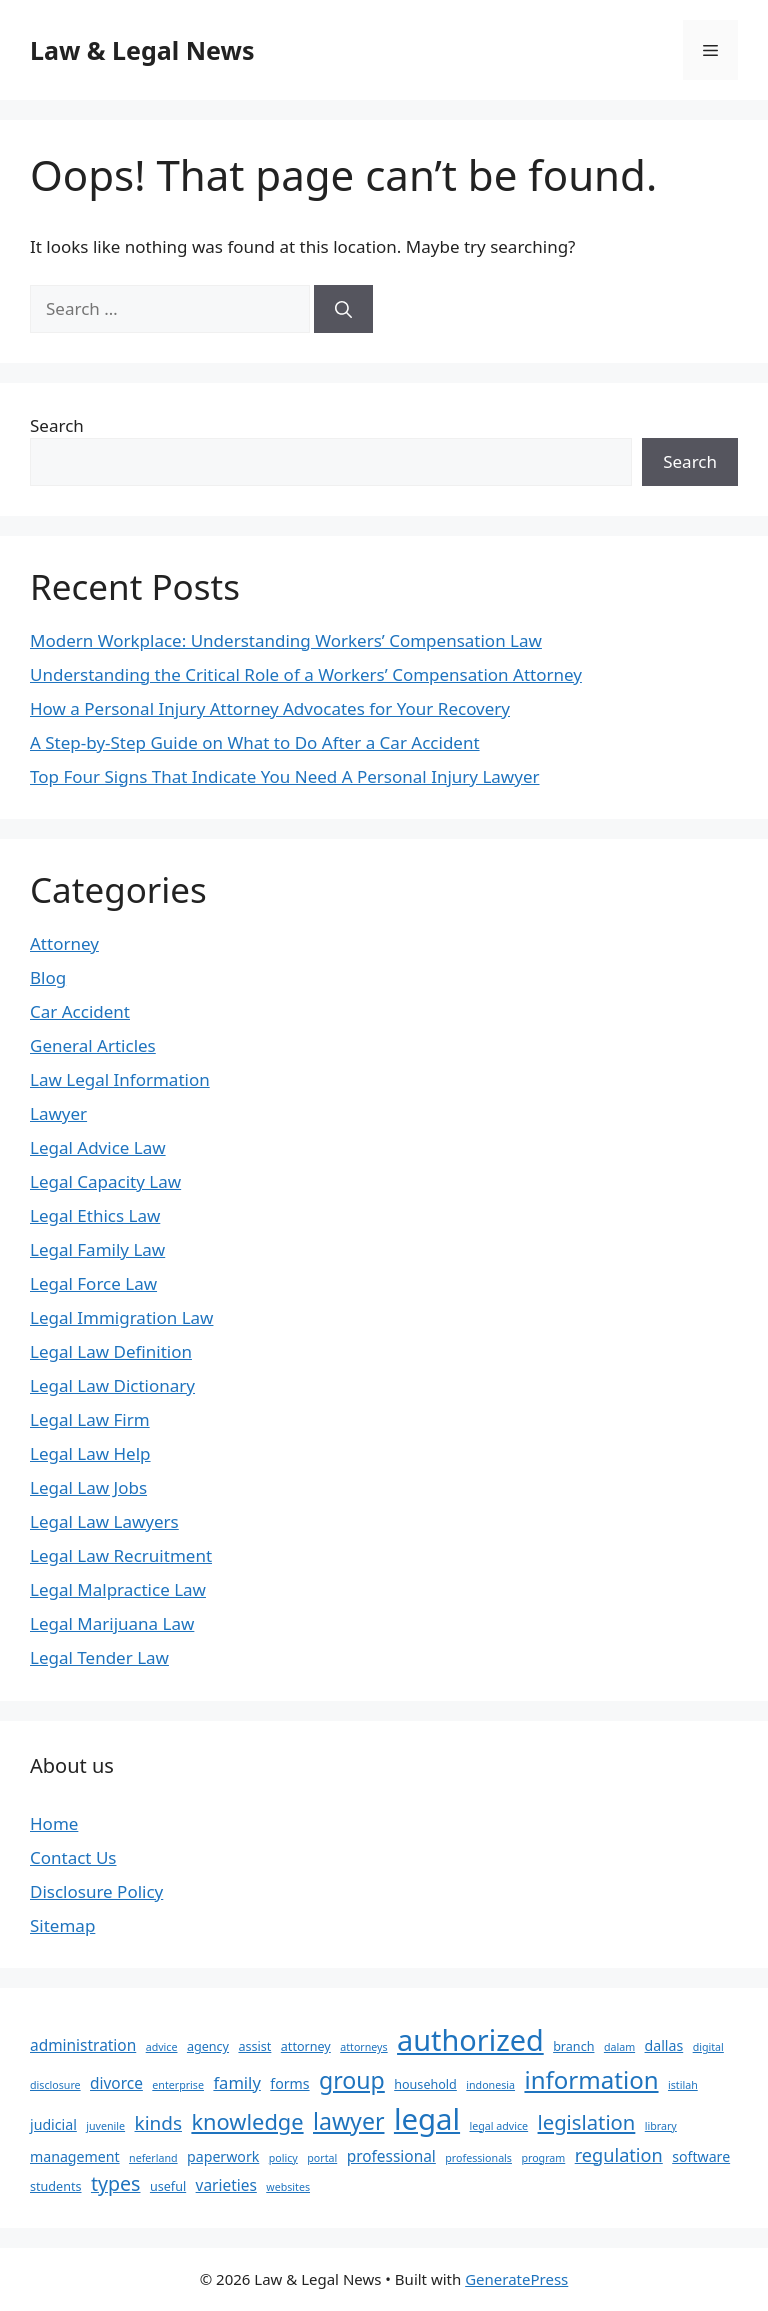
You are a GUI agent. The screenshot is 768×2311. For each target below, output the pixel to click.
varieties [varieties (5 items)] (226, 2185)
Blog (48, 977)
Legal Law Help (90, 1453)
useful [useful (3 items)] (168, 2186)
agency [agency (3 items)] (208, 2046)
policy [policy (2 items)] (283, 2158)
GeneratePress (516, 2279)
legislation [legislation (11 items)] (587, 2122)
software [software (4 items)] (701, 2156)
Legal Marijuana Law (112, 1623)
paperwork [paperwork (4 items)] (223, 2156)
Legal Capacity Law (105, 1181)
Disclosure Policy (96, 1891)
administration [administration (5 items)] (83, 2045)
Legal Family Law (97, 1249)
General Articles (93, 1045)
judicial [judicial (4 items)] (53, 2124)
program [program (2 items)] (543, 2158)
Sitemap (62, 1925)
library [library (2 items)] (661, 2126)
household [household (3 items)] (425, 2084)
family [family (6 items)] (236, 2082)
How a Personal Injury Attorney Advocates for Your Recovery (270, 708)
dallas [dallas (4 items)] (664, 2045)
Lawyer (58, 1113)
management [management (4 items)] (75, 2156)
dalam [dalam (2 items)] (619, 2047)
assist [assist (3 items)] (254, 2046)
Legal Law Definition (111, 1351)
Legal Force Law (93, 1283)
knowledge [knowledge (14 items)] (247, 2121)
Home (54, 1823)
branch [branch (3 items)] (573, 2046)
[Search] (343, 309)
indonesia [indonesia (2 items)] (490, 2085)
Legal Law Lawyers (104, 1521)
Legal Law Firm (90, 1419)
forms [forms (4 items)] (289, 2083)
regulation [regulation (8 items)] (619, 2155)
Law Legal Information (120, 1079)
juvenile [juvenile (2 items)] (105, 2126)
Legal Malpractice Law (118, 1589)
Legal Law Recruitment (121, 1555)
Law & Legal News (142, 50)
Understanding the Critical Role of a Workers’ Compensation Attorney (306, 674)
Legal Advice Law (98, 1147)
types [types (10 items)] (116, 2183)
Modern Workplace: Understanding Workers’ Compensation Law (286, 640)
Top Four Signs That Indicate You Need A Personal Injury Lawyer (285, 776)
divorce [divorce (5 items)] (116, 2083)
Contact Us (73, 1857)
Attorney (64, 943)
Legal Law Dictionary (112, 1385)
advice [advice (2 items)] (162, 2047)
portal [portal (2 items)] (322, 2158)
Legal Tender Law (99, 1657)
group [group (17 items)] (352, 2080)
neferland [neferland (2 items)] (153, 2158)
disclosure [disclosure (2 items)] (55, 2085)
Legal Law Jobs (88, 1487)
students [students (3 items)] (56, 2186)
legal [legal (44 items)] (427, 2119)
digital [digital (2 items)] (708, 2047)
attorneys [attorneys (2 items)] (363, 2047)
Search (57, 425)
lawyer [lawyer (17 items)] (348, 2121)
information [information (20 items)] (591, 2079)
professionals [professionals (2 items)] (478, 2158)
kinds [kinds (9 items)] (158, 2123)
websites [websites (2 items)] (288, 2187)
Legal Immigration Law (121, 1317)
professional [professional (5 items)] (391, 2156)
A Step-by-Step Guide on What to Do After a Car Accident (255, 742)
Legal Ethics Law (95, 1215)
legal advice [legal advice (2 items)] (499, 2126)
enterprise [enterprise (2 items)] (178, 2085)
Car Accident (80, 1011)
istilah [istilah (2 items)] (683, 2085)
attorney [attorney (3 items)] (306, 2046)
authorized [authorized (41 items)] (470, 2039)
